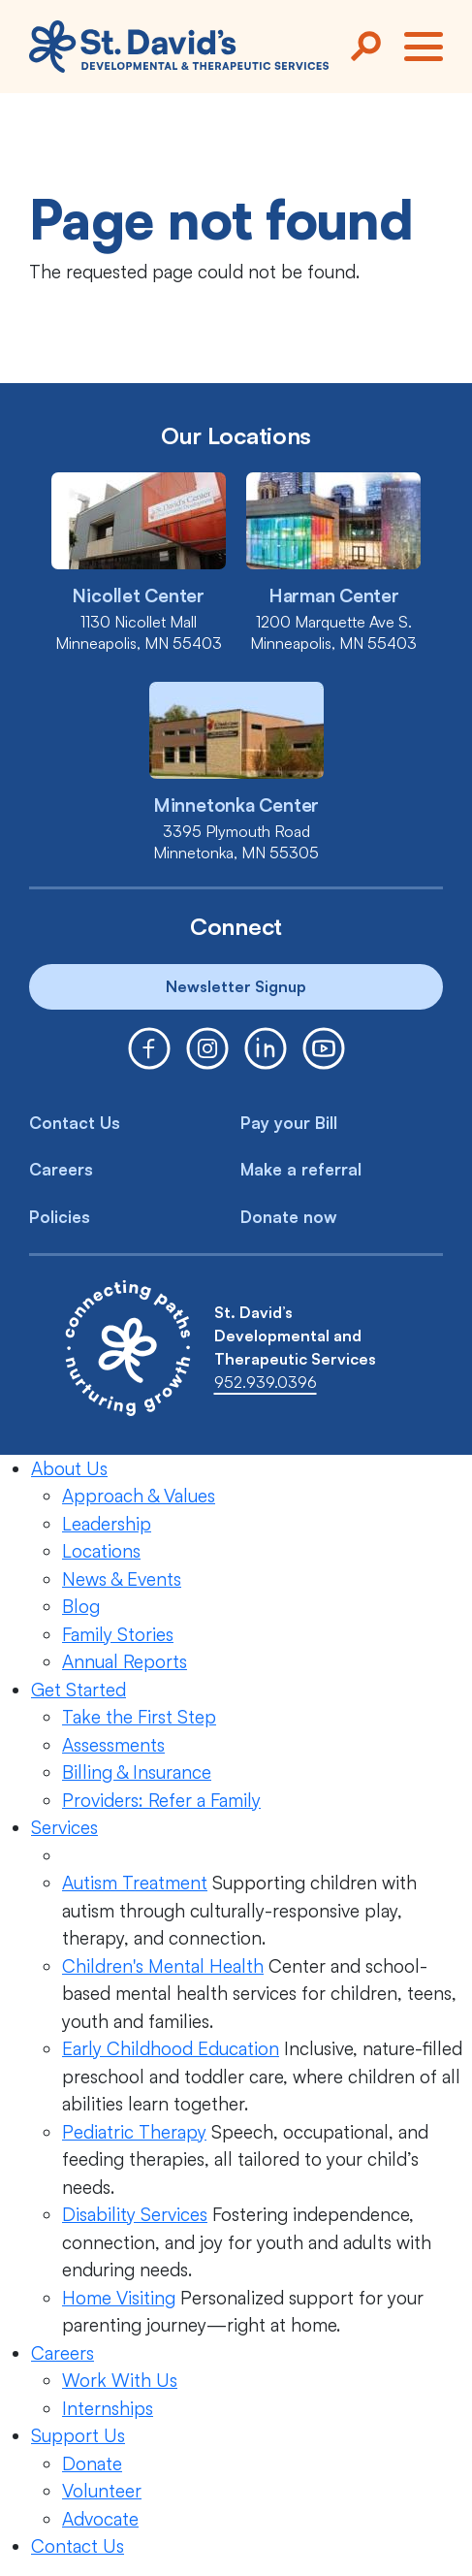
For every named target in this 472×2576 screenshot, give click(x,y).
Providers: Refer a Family (161, 1800)
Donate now (288, 1217)
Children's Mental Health (163, 1966)
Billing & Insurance (136, 1772)
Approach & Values (138, 1495)
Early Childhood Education (170, 2048)
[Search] (365, 46)
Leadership (106, 1523)
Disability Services (134, 2214)
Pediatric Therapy (134, 2131)
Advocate (100, 2518)
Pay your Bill (288, 1122)
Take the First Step (139, 1716)
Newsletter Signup (236, 986)
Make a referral (301, 1169)
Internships (107, 2408)
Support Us (78, 2435)
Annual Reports (124, 1661)
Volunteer (102, 2490)
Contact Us (74, 1122)
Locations (101, 1550)
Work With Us (119, 2380)
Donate (92, 2463)
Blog (81, 1606)
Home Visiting (118, 2297)
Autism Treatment (134, 1882)
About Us (69, 1468)
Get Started (78, 1689)
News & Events (121, 1579)
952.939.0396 (265, 1382)
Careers (61, 1169)
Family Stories (117, 1634)
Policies (59, 1217)
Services (64, 1827)
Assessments (113, 1744)
